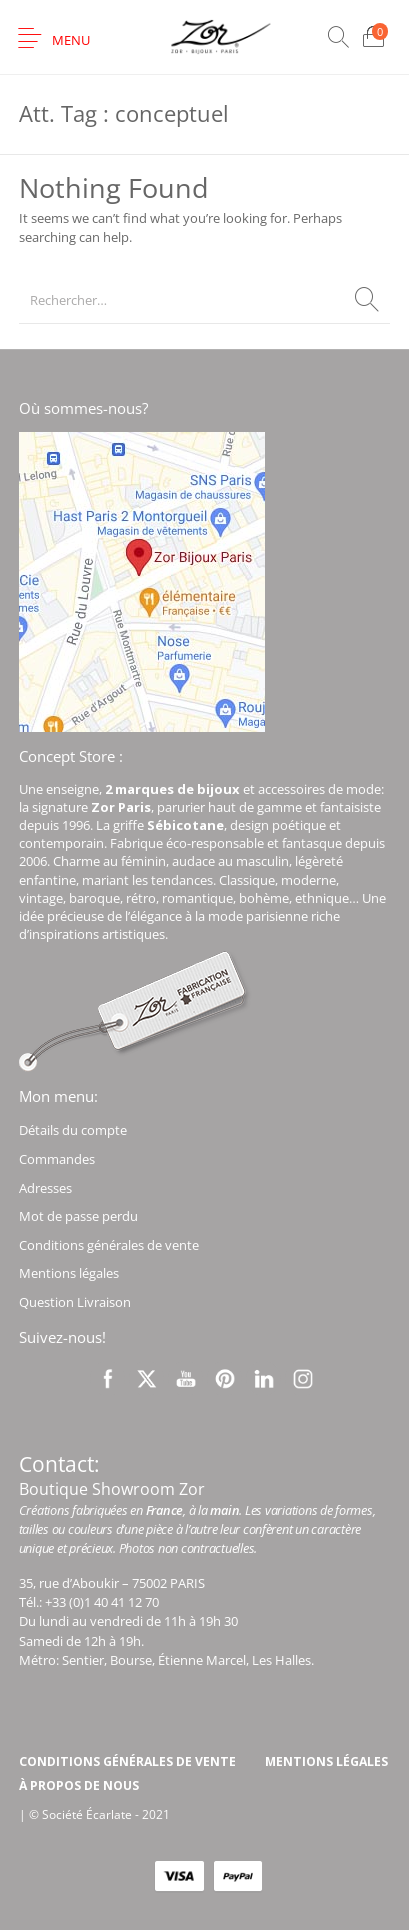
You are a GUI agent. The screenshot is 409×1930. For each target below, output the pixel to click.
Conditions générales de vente (109, 1245)
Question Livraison (75, 1302)
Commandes (57, 1159)
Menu (71, 40)
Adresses (45, 1188)
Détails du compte (73, 1130)
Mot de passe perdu (78, 1216)
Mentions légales (69, 1273)
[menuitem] (127, 1762)
